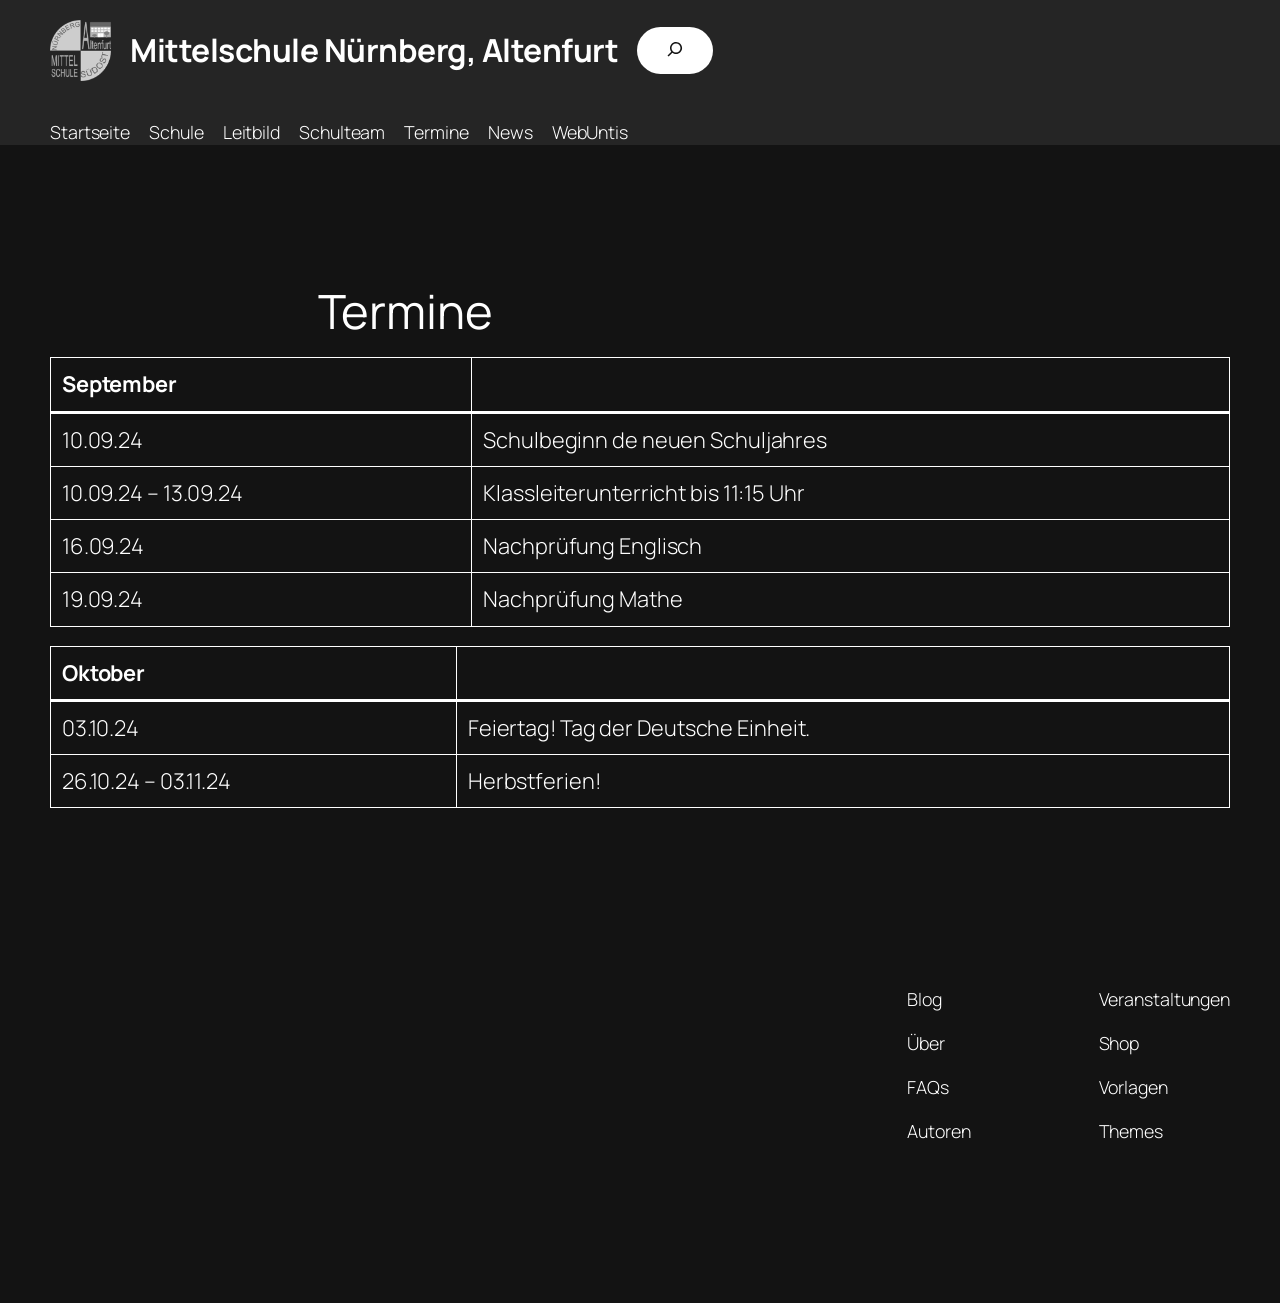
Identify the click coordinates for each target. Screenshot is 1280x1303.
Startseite (90, 132)
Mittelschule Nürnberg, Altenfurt (374, 50)
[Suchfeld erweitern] (674, 50)
